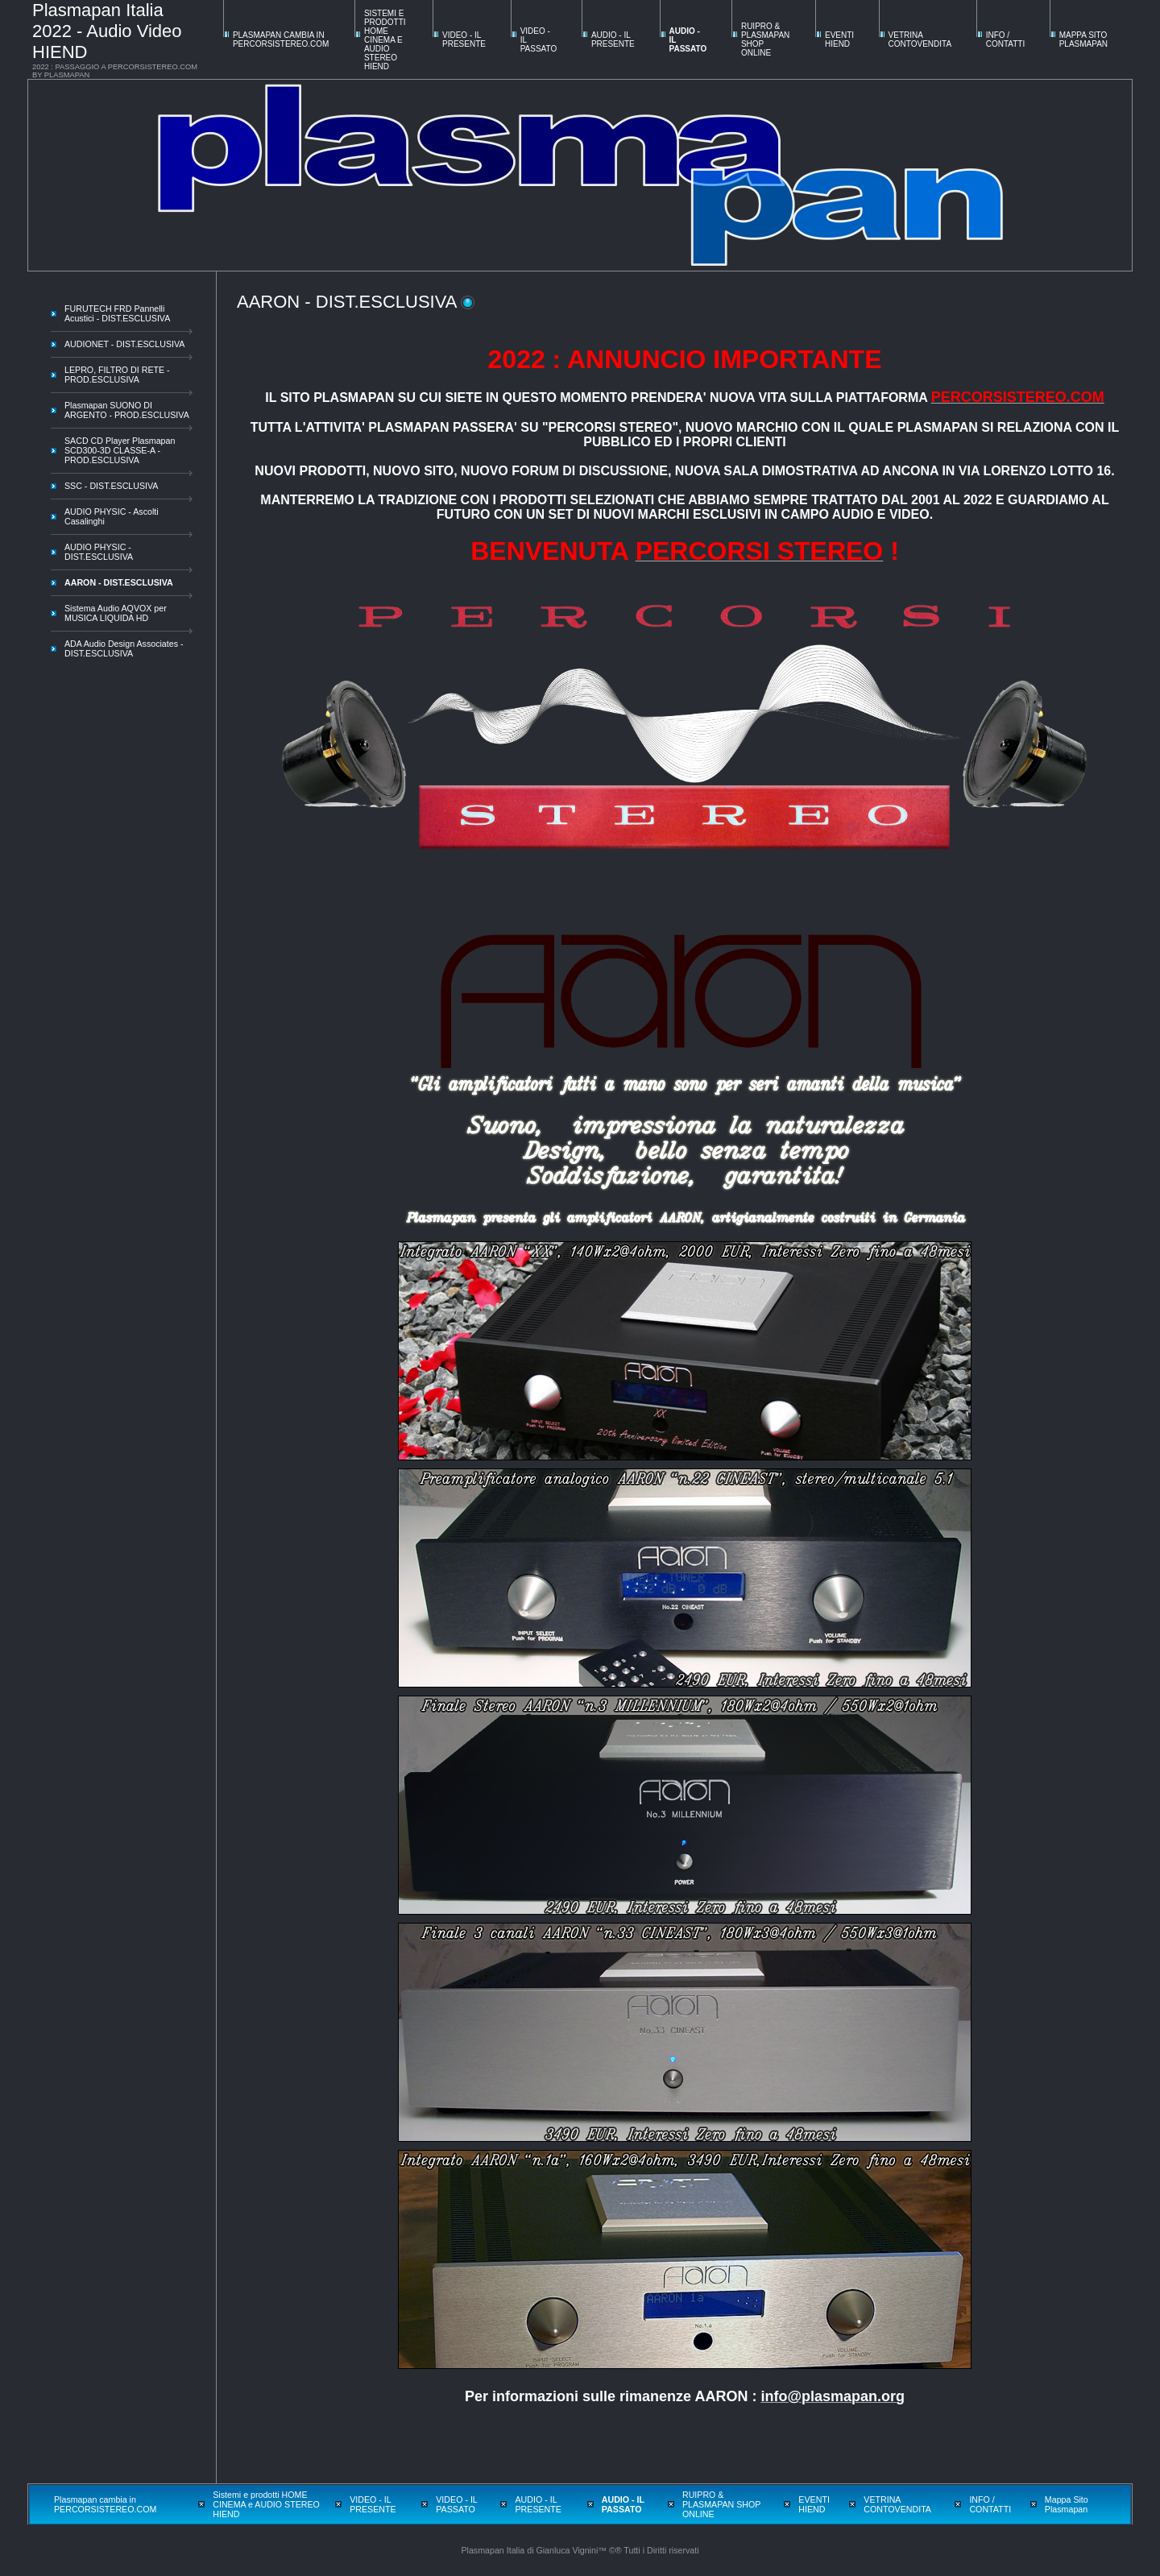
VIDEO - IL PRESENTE (464, 39)
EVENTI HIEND (839, 39)
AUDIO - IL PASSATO (623, 2504)
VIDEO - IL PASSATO (456, 2504)
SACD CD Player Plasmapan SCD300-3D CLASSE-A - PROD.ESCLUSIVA (119, 450)
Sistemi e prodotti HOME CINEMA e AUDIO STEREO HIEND (385, 40)
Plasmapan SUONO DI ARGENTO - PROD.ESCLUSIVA (126, 410)
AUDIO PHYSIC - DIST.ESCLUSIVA (98, 551)
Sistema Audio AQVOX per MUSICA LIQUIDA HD (115, 613)
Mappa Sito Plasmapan (1083, 39)
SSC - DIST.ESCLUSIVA (111, 486)
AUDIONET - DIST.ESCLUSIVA (124, 344)
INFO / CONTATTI (1005, 39)
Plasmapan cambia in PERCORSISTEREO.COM (281, 39)
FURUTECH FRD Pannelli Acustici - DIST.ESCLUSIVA (117, 313)
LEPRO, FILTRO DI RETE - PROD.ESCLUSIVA (117, 374)
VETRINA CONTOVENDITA (920, 39)
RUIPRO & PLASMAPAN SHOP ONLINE (721, 2504)
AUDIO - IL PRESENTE (613, 39)
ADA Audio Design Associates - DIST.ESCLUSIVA (124, 648)
